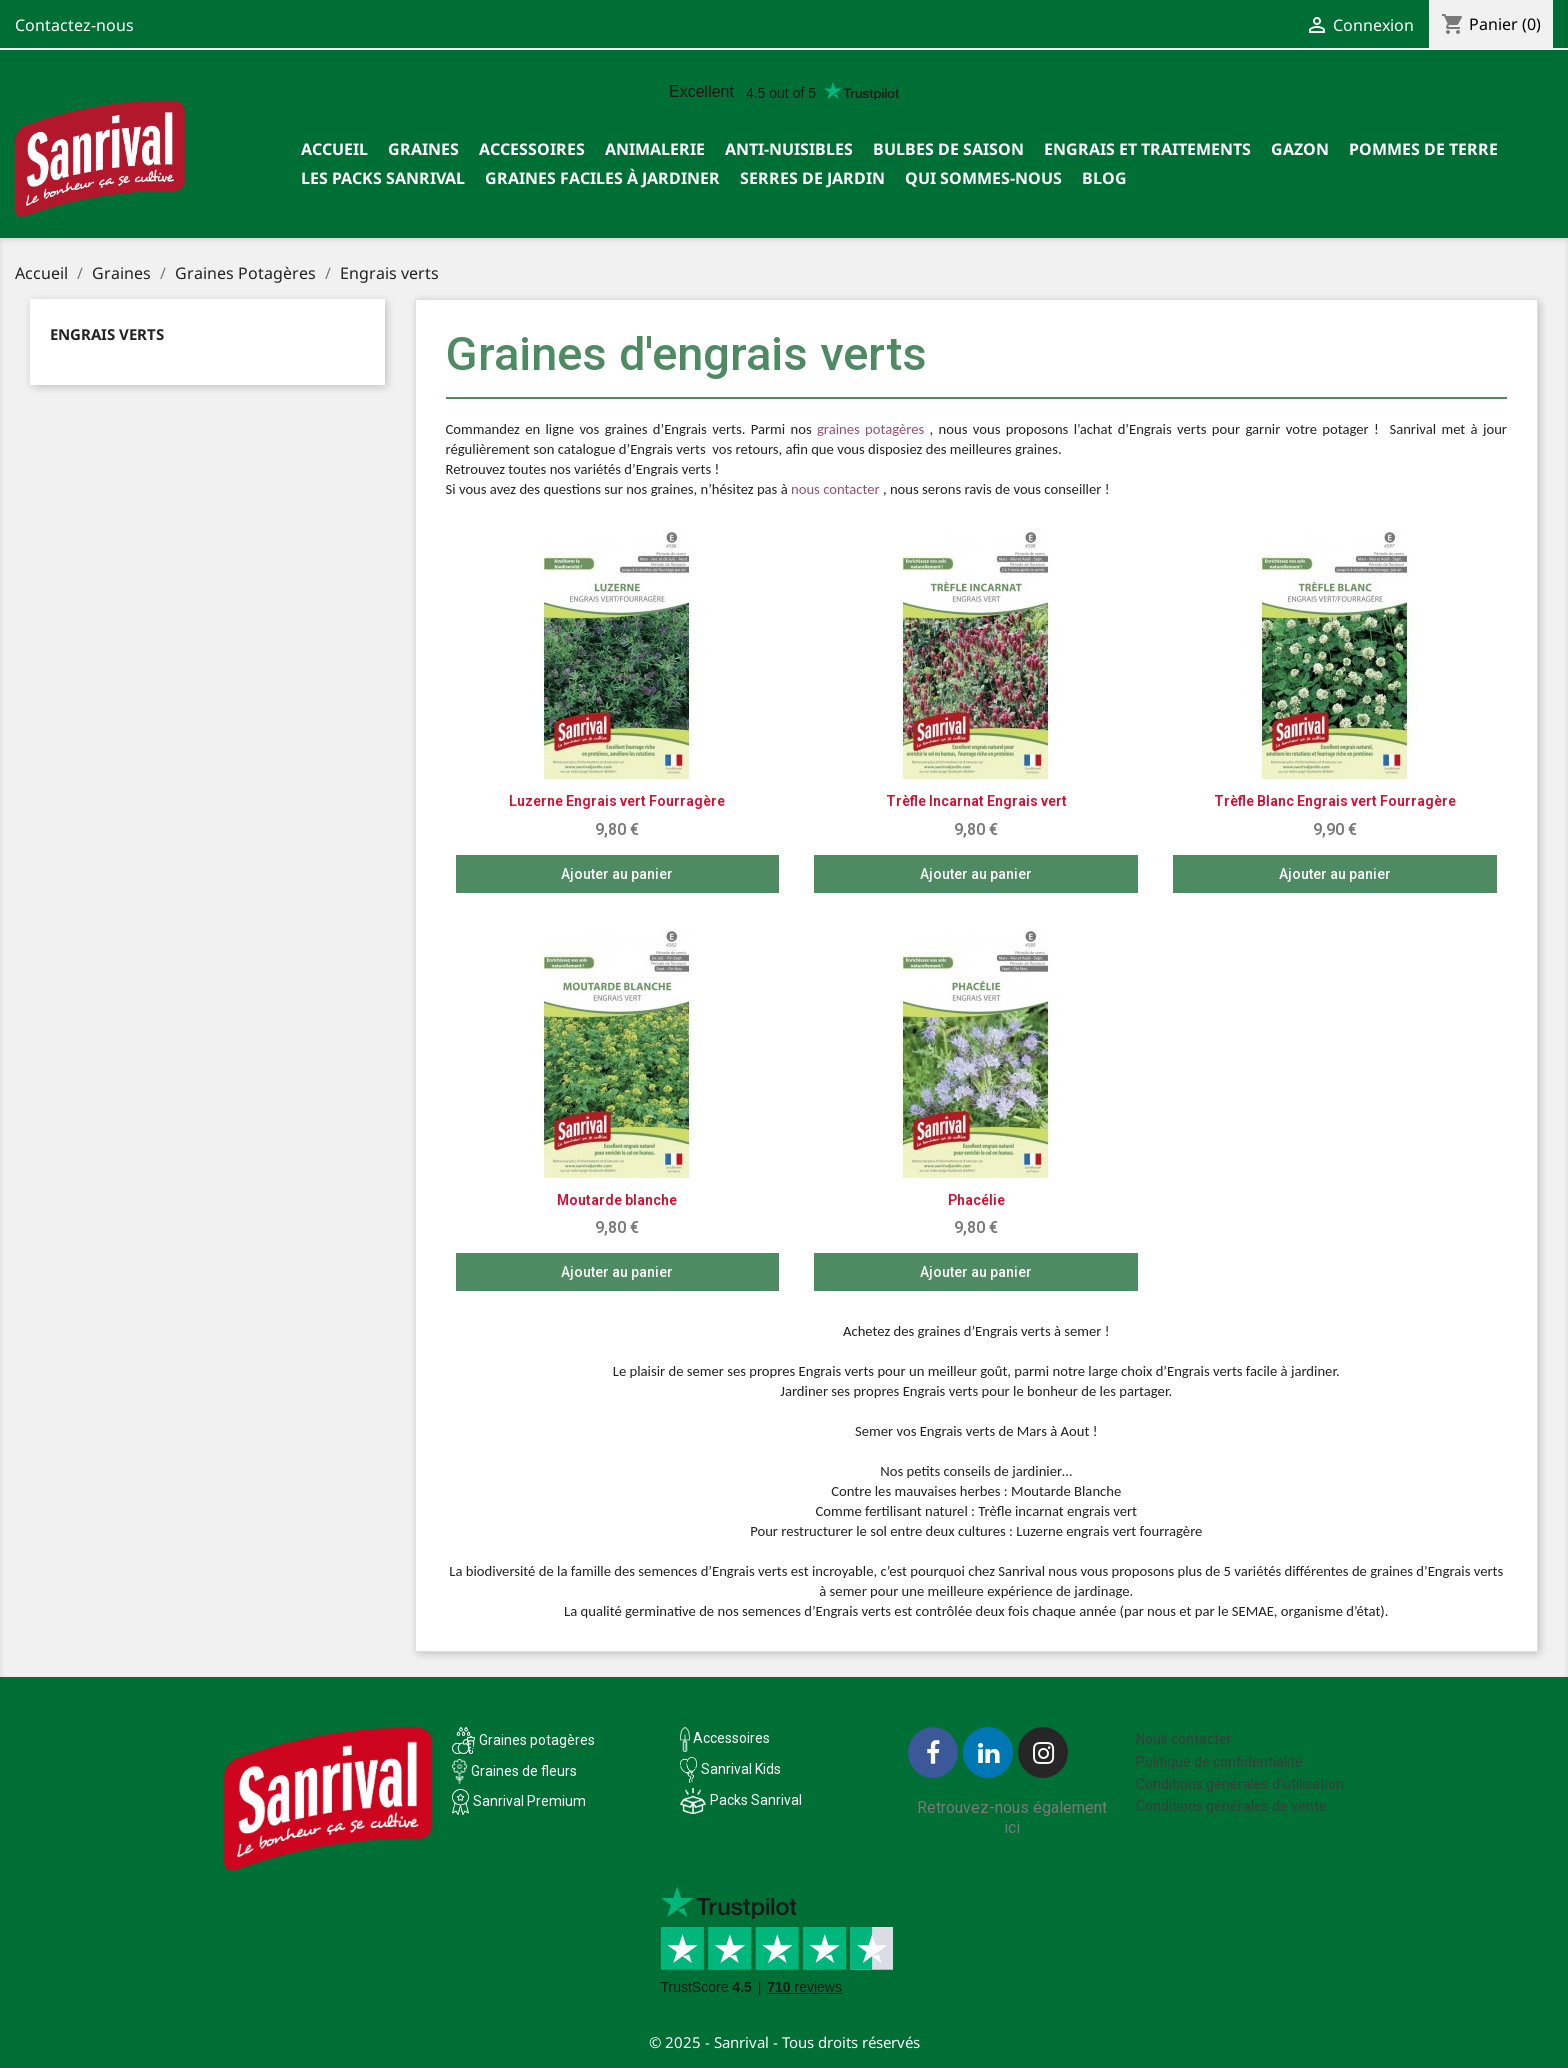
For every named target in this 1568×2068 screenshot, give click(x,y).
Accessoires (532, 149)
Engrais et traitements (1147, 149)
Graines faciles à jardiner (602, 178)
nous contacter (835, 489)
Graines (423, 149)
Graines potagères (537, 1740)
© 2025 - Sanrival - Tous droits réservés (784, 2042)
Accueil (334, 149)
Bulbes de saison (948, 149)
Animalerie (655, 149)
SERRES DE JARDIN (812, 178)
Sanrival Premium (529, 1801)
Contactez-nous (74, 25)
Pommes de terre (1423, 149)
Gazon (1300, 149)
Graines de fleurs (524, 1771)
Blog (1104, 178)
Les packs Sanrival (383, 178)
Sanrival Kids (741, 1769)
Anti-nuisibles (789, 149)
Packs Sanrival (756, 1800)
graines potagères (870, 429)
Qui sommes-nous (983, 178)
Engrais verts (107, 334)
